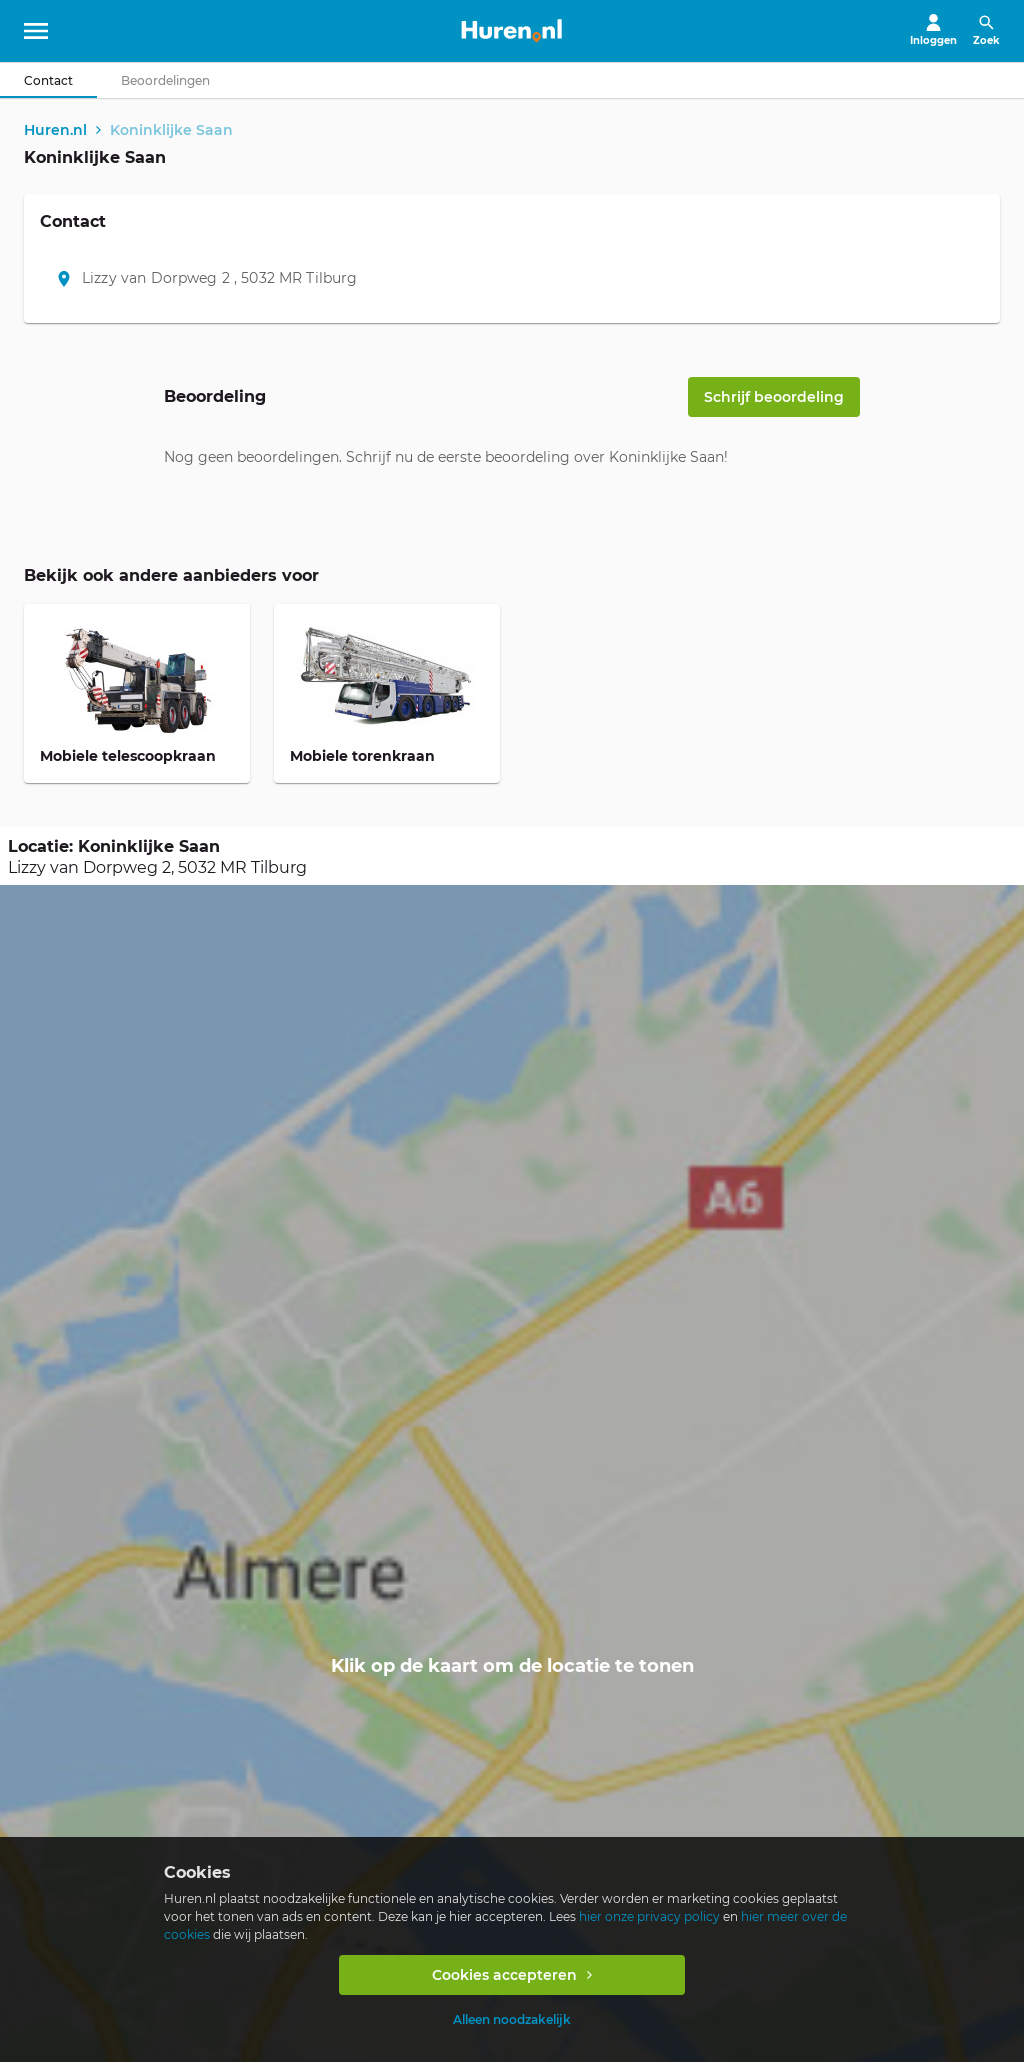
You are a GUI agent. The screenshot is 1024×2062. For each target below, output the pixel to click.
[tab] (48, 80)
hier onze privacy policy (649, 1916)
